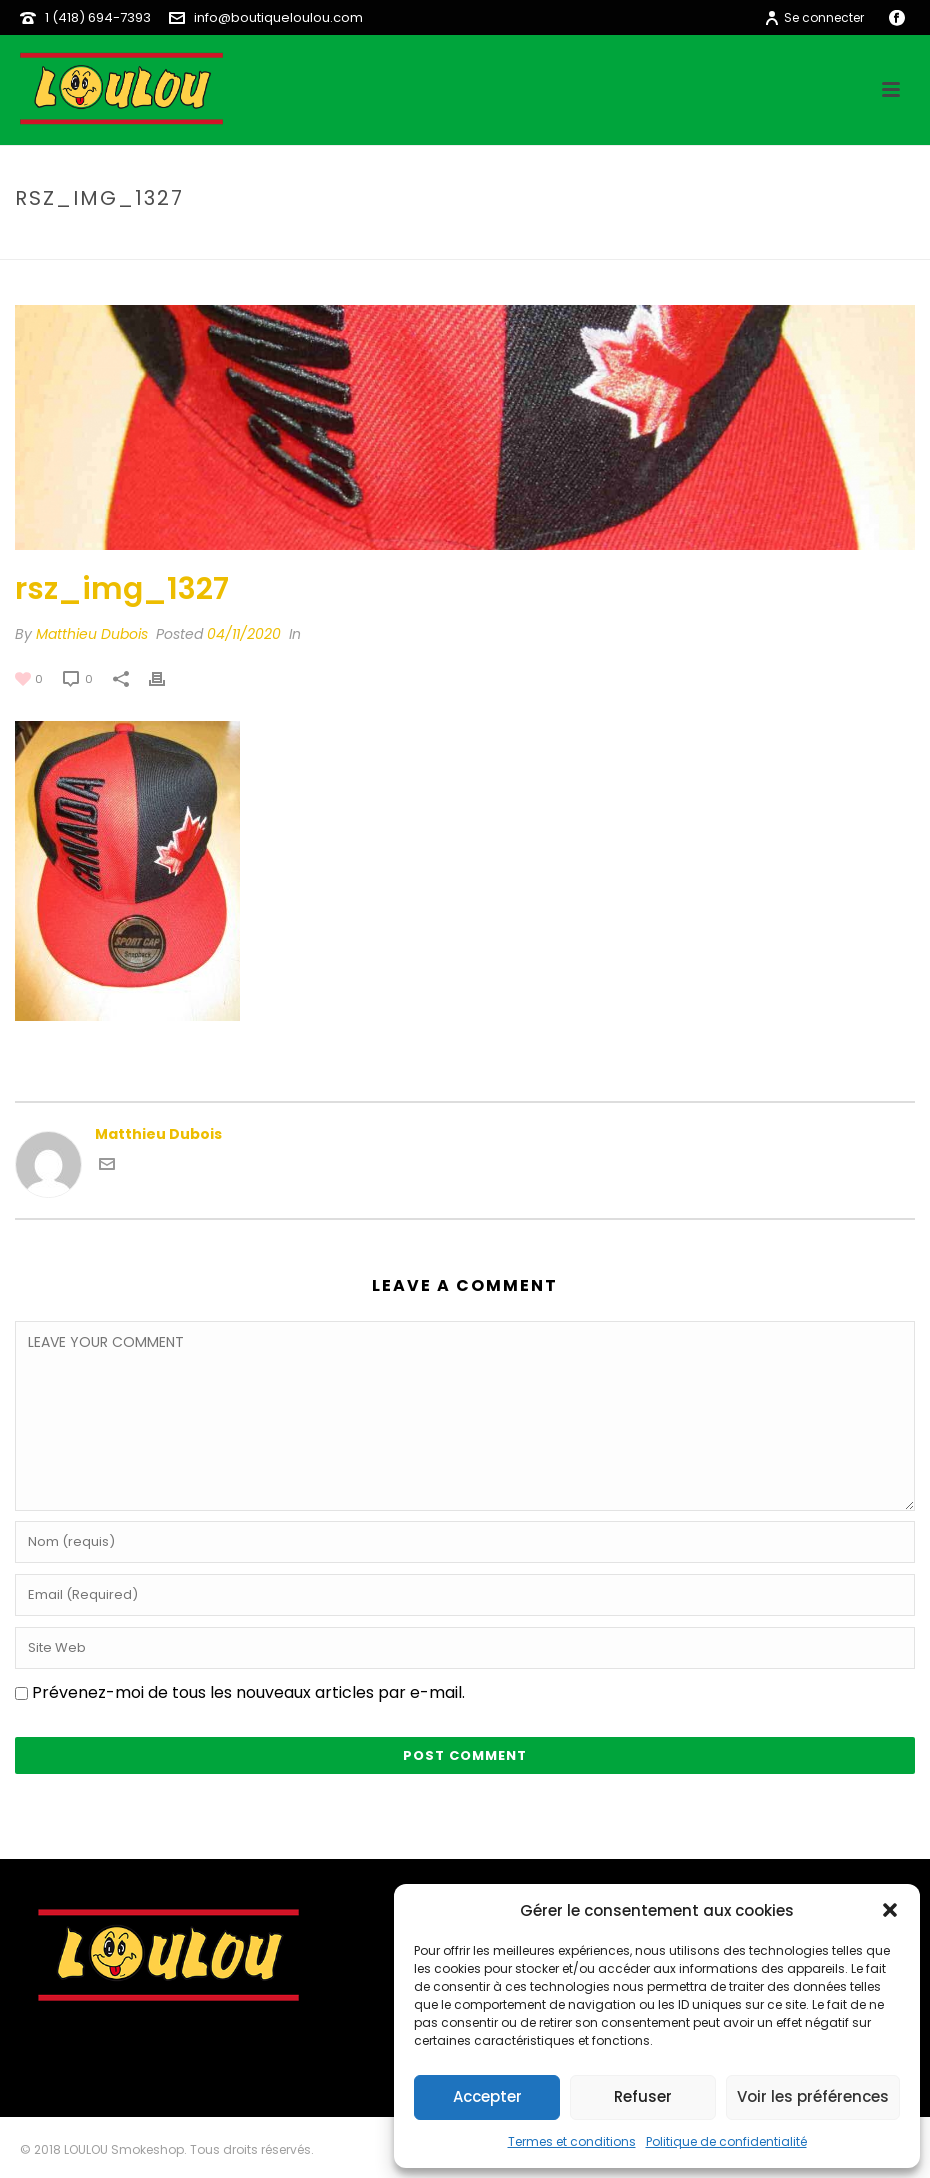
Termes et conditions (572, 2141)
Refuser (643, 2096)
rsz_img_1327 (743, 240)
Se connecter (814, 17)
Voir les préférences (813, 2096)
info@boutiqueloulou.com (278, 17)
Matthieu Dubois (92, 634)
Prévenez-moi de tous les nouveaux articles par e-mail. (248, 1692)
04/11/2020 (244, 634)
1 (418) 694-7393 (98, 17)
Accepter (487, 2096)
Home (665, 240)
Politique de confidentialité (726, 2141)
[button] (890, 1910)
